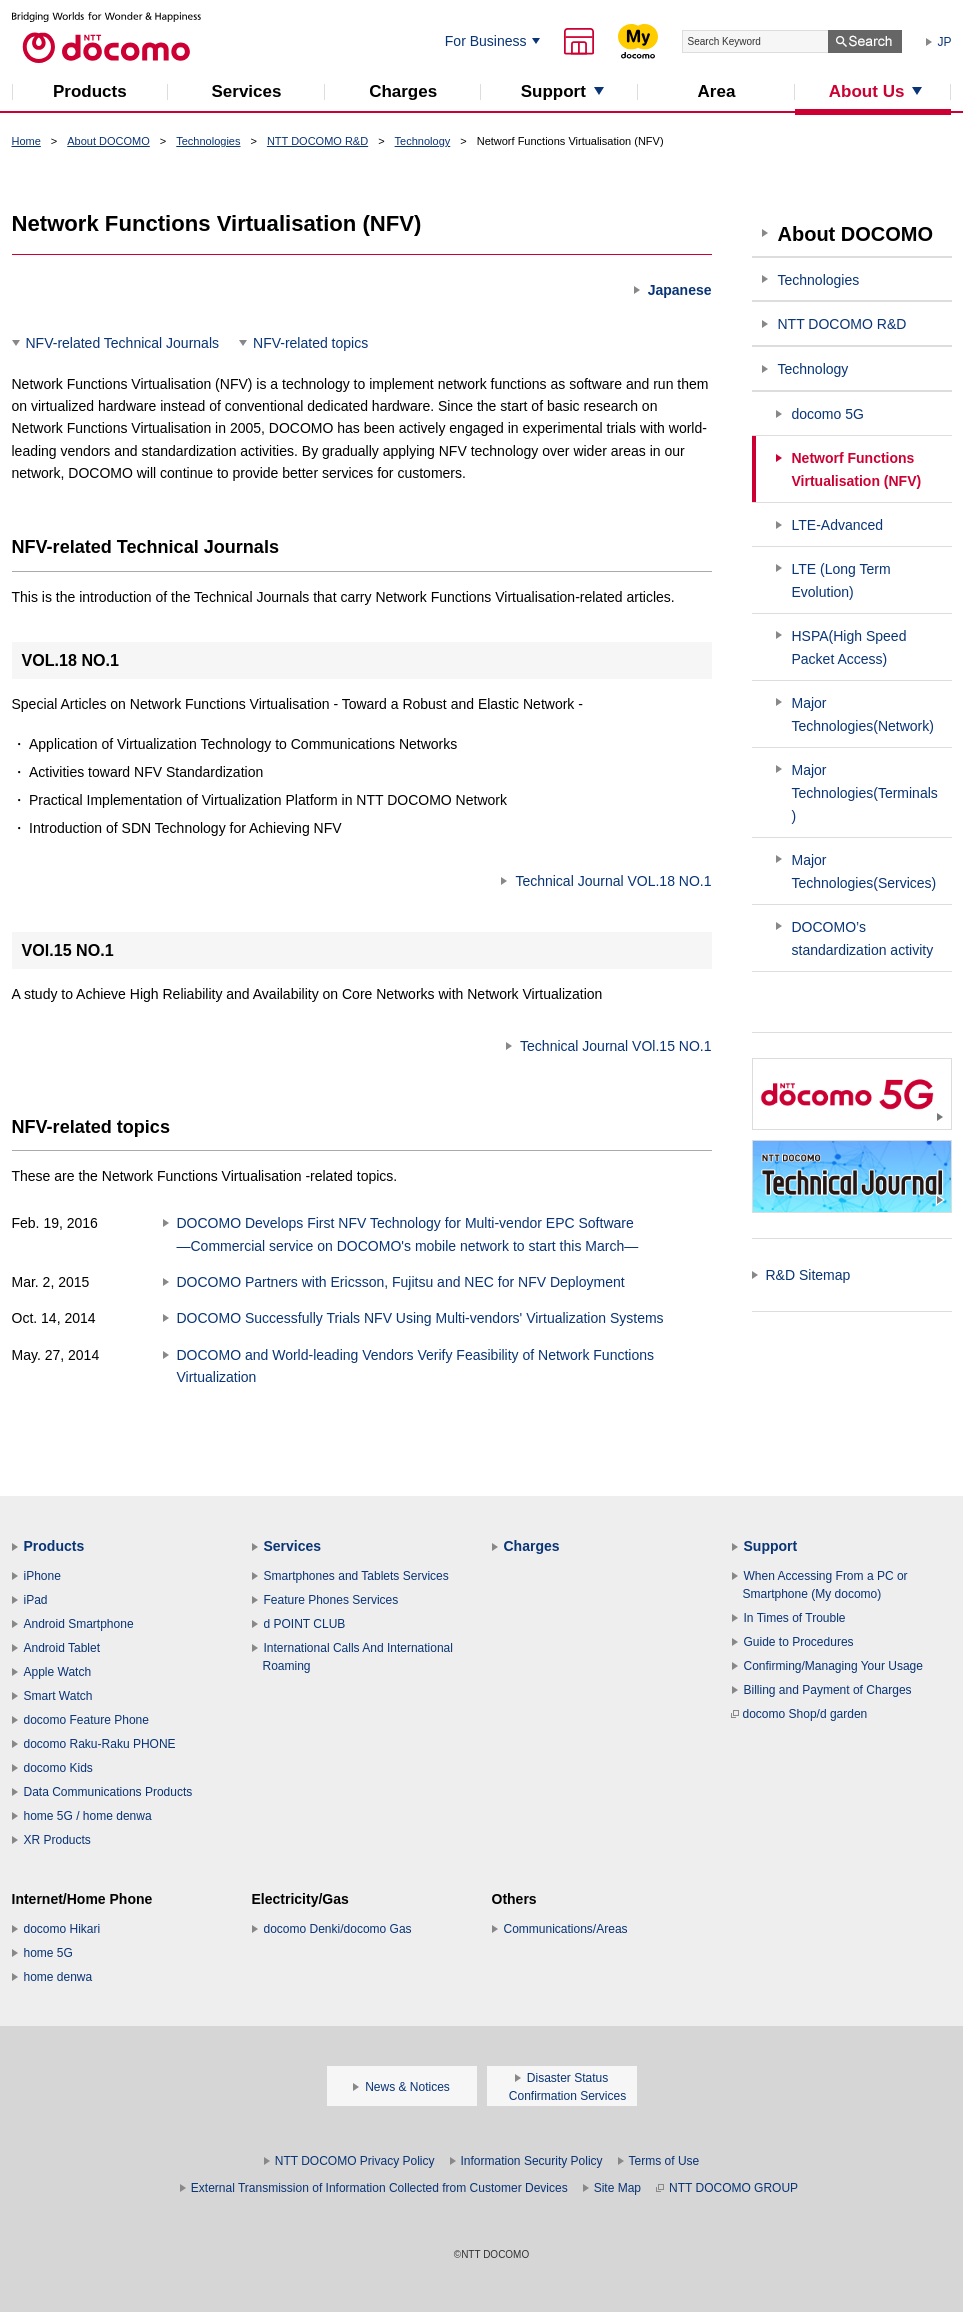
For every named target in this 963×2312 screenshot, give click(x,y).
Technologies (208, 141)
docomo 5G (828, 414)
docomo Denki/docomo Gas (338, 1929)
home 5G (48, 1953)
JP (945, 42)
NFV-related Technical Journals (123, 343)
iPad (36, 1600)
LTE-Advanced (838, 525)
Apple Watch (58, 1672)
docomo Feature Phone (86, 1720)
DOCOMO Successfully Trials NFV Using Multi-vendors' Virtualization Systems (420, 1318)
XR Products (57, 1840)
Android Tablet (62, 1648)
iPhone (42, 1576)
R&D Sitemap (808, 1275)
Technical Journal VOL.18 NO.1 (613, 881)
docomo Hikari (62, 1929)
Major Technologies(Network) (863, 714)
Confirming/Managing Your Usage (833, 1666)
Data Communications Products (108, 1792)
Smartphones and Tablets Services (356, 1576)
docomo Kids (58, 1768)
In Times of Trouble (795, 1618)
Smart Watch (58, 1696)
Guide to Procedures (799, 1642)
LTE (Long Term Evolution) (841, 580)
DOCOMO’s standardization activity (863, 938)
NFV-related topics (310, 343)
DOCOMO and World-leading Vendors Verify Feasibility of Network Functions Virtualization (416, 1366)
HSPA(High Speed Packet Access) (849, 647)
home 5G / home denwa (88, 1816)
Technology (423, 141)
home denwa (58, 1977)
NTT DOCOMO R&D (317, 141)
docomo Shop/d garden (799, 1714)
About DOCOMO (108, 141)
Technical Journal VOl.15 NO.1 (615, 1046)
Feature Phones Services (331, 1600)
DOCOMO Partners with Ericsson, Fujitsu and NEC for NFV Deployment (401, 1282)
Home (26, 141)
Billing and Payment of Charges (828, 1690)
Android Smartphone (79, 1624)
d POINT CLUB (305, 1624)
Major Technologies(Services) (864, 871)
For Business (486, 41)
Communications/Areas (566, 1929)
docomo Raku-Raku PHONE (100, 1744)
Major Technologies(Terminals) (865, 793)
